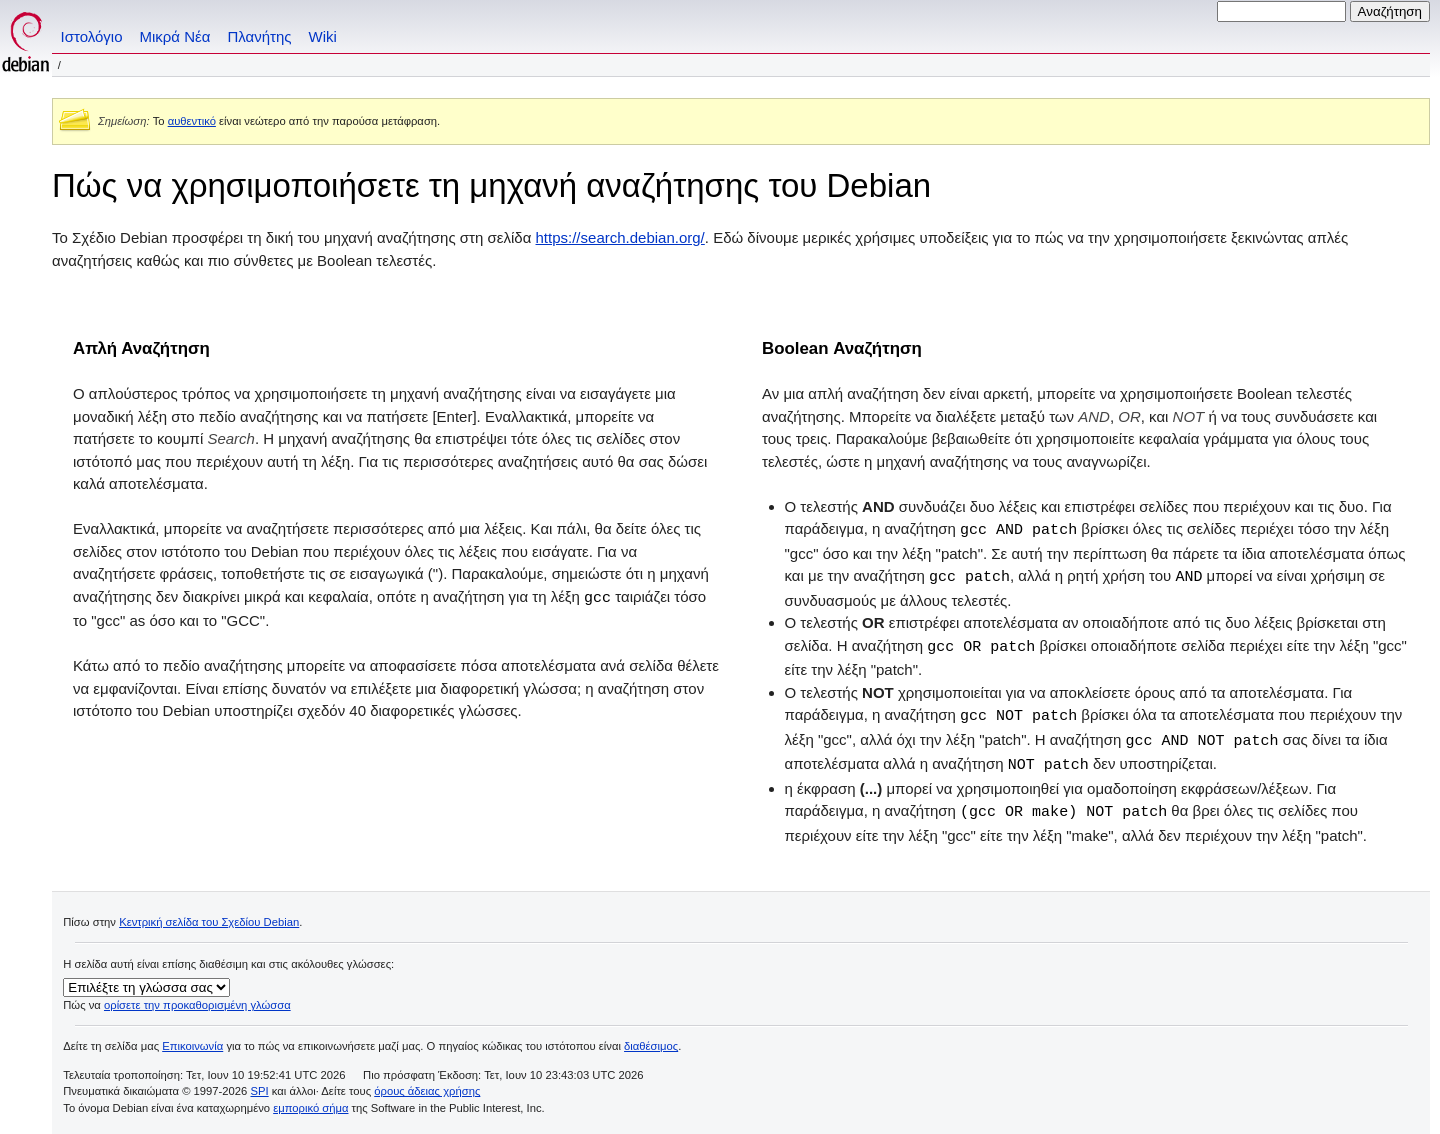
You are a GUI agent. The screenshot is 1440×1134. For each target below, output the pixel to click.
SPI (260, 1084)
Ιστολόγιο (92, 36)
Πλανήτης (259, 36)
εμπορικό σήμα (310, 1101)
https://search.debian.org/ (620, 237)
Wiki (323, 36)
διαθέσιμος (651, 1039)
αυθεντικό (192, 121)
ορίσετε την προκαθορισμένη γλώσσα (197, 998)
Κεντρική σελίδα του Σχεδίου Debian (209, 915)
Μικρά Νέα (175, 36)
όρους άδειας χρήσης (427, 1084)
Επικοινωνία (192, 1039)
